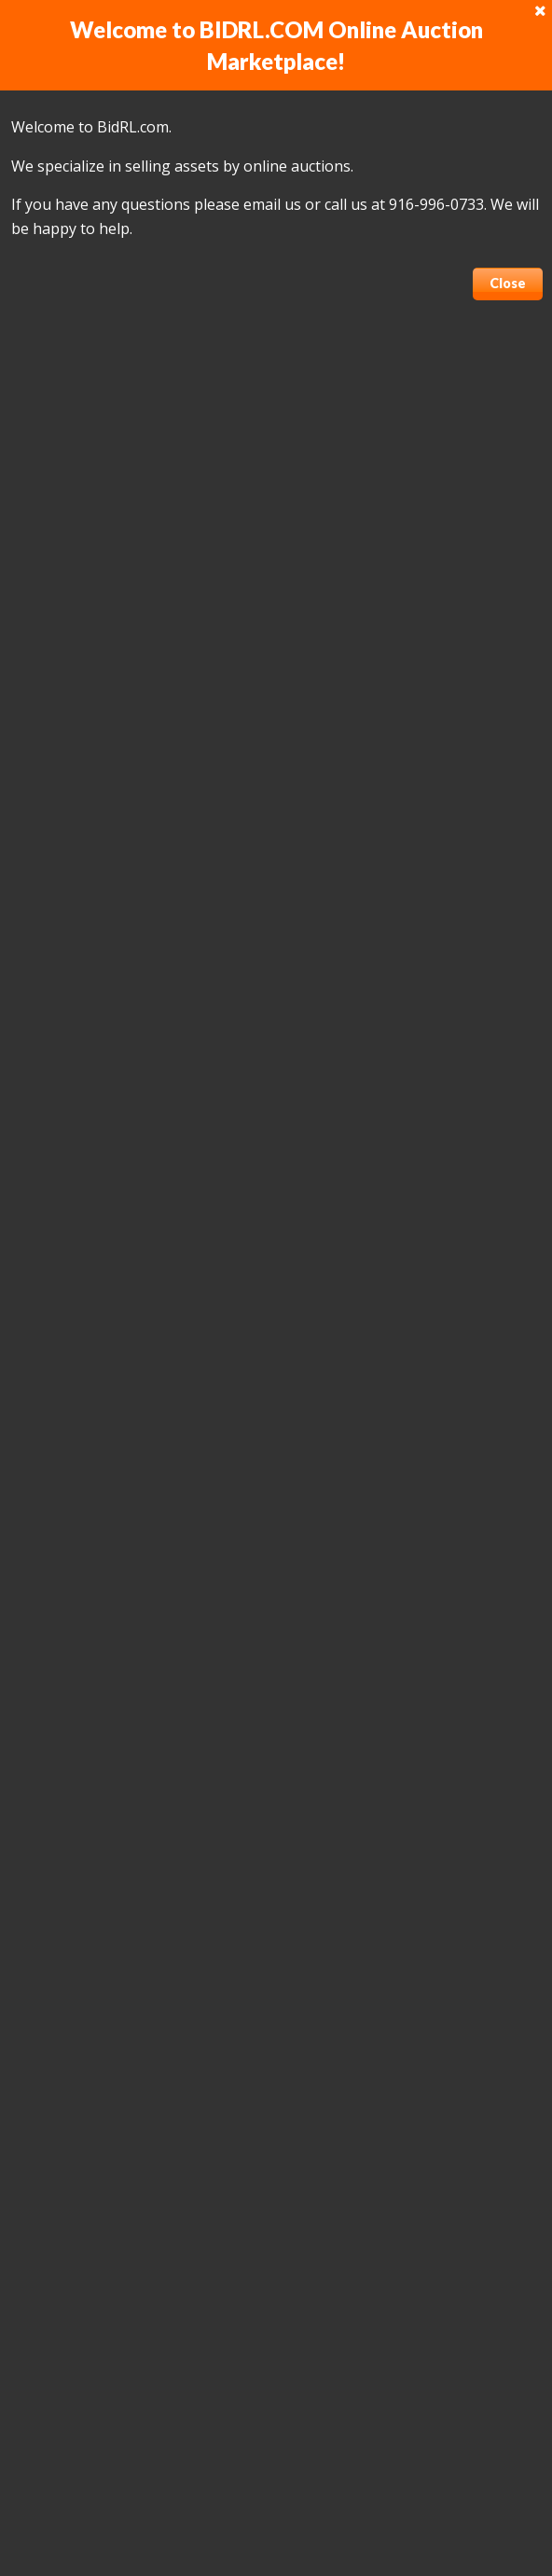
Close (508, 283)
